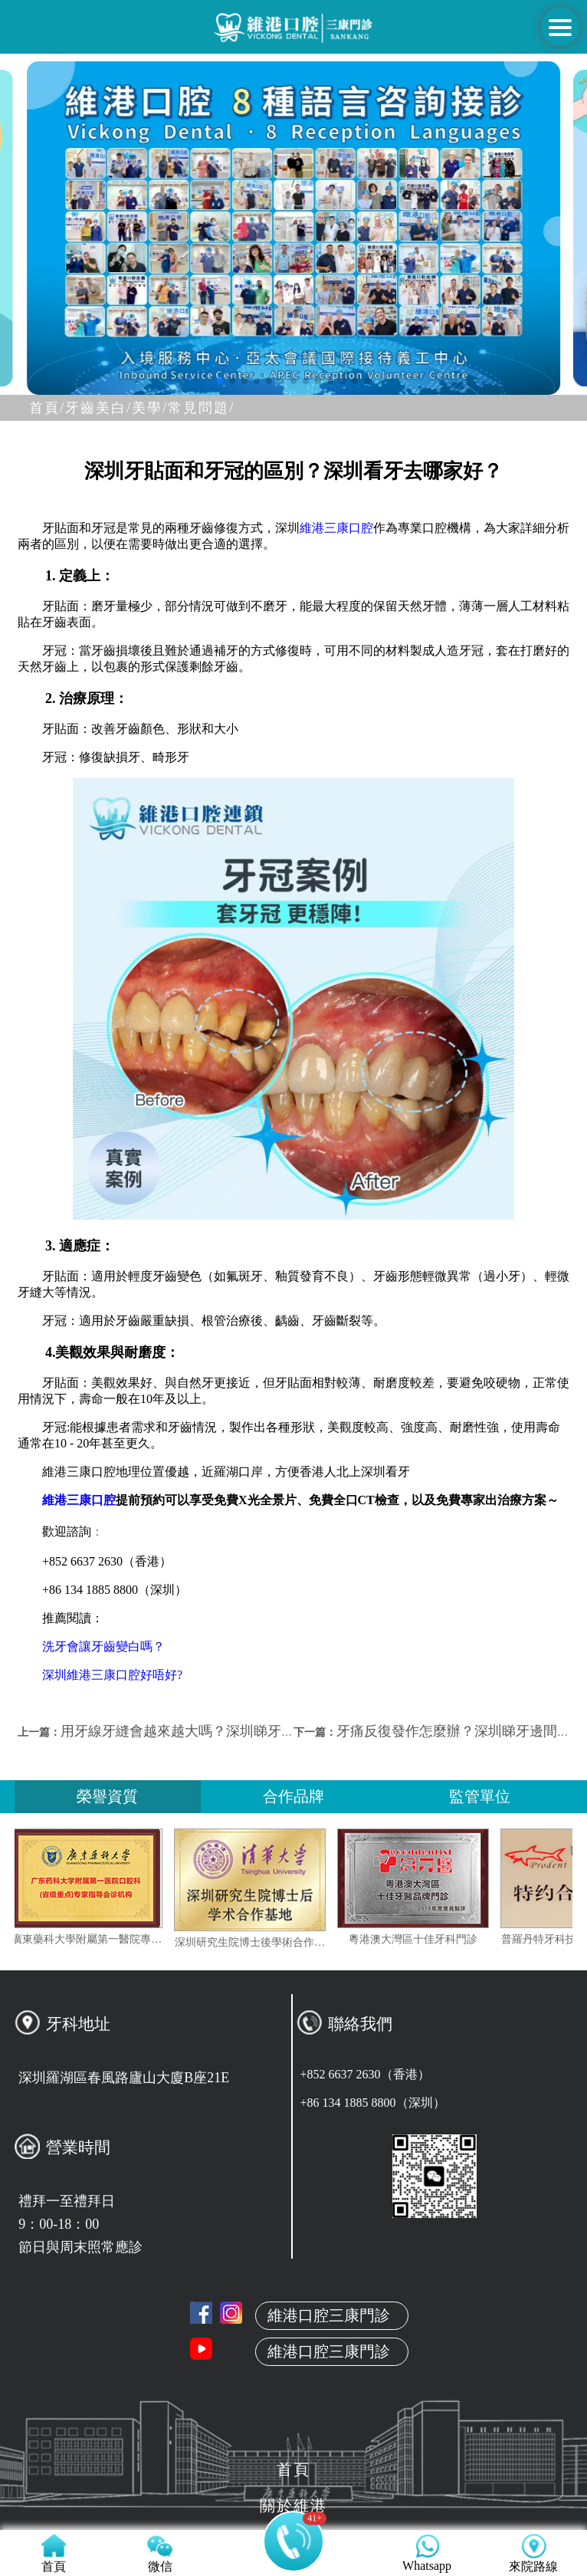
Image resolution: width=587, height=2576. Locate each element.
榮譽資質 (107, 1796)
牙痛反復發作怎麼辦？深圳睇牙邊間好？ (460, 1731)
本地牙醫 (293, 2337)
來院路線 (293, 2481)
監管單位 (479, 1796)
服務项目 (293, 2409)
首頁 (293, 2265)
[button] (220, 381)
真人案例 (293, 2373)
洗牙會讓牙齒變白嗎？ (103, 1646)
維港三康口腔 (336, 527)
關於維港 (293, 2301)
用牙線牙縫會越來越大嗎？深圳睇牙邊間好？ (198, 1731)
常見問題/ (201, 408)
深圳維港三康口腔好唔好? (112, 1674)
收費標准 (293, 2445)
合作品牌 (293, 1796)
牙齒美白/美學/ (116, 408)
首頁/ (47, 408)
